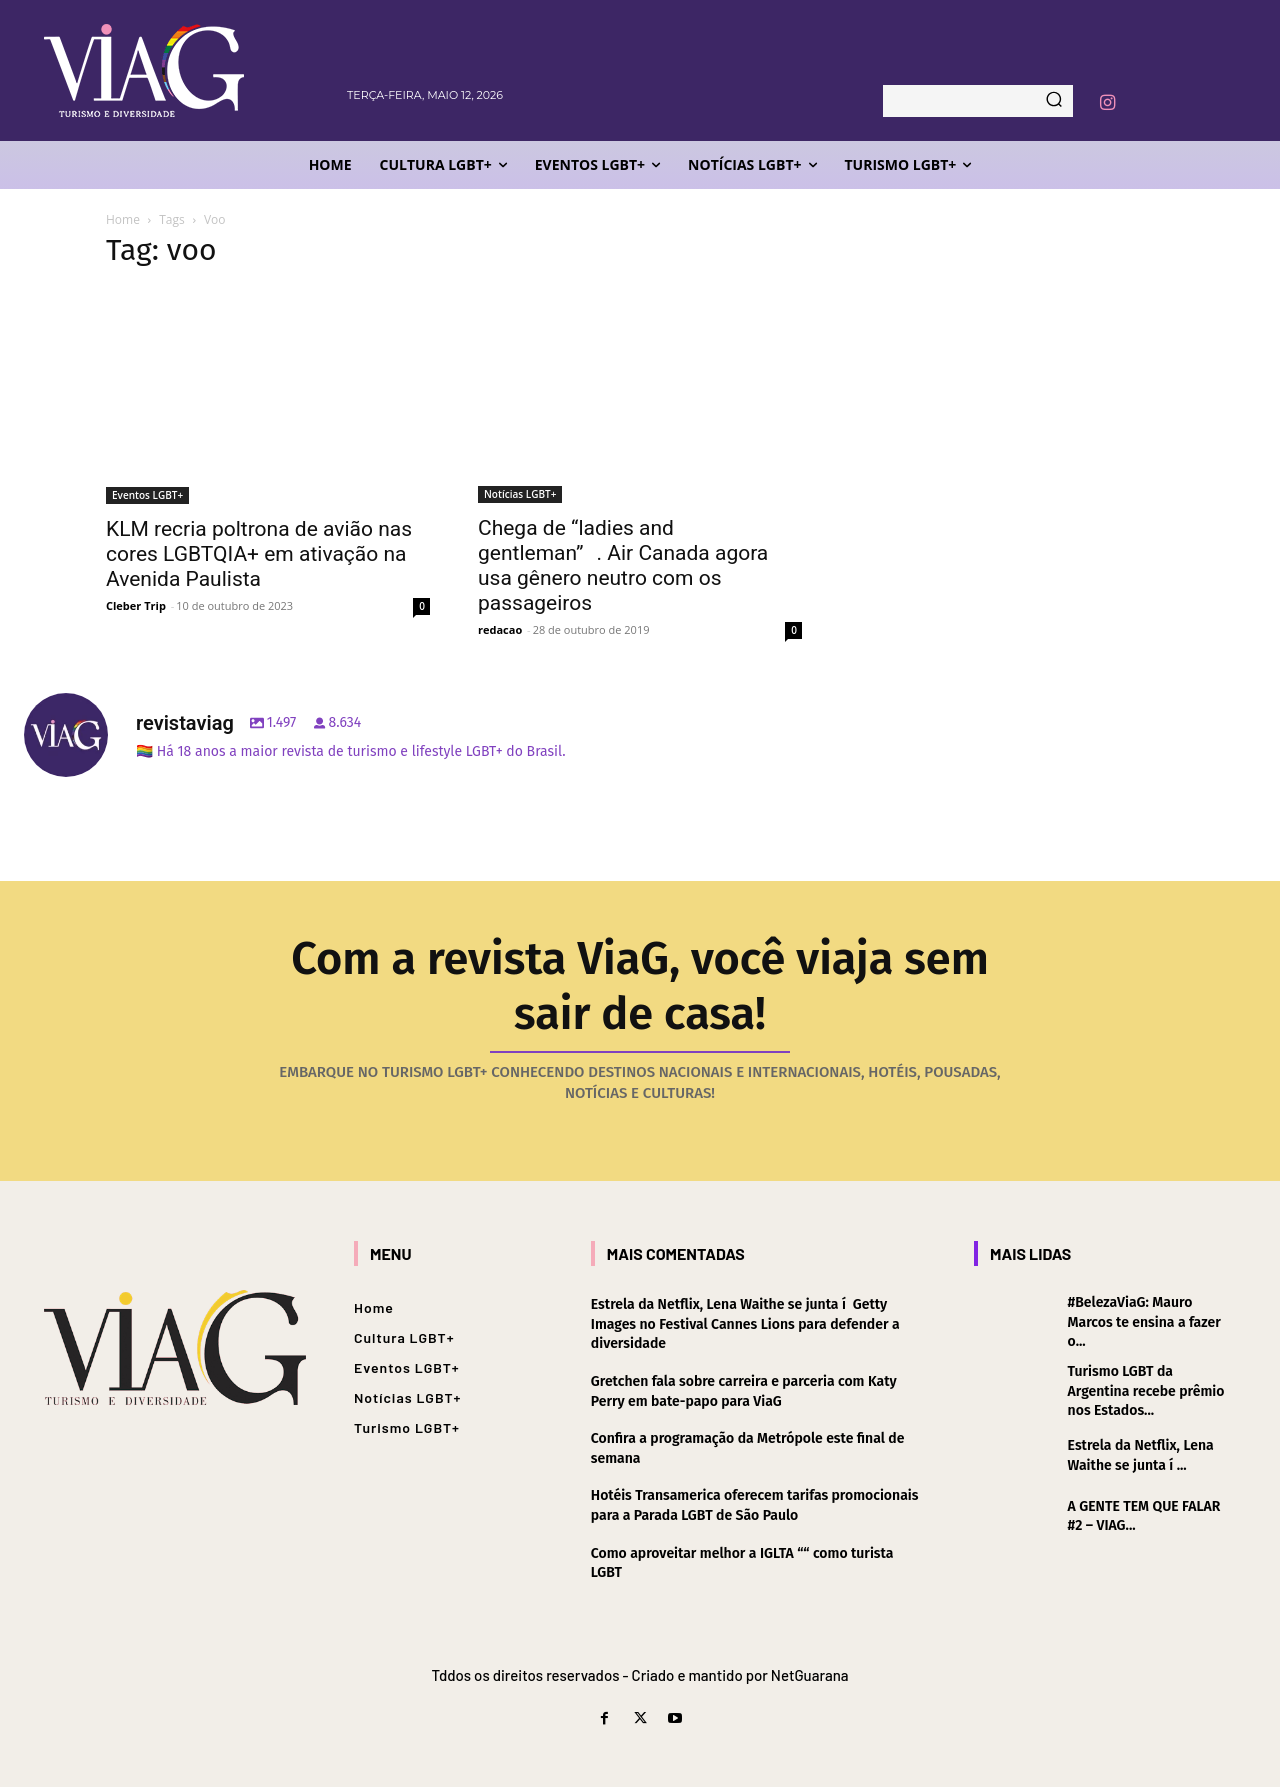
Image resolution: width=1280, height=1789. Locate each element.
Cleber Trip (136, 605)
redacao (500, 629)
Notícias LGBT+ (520, 494)
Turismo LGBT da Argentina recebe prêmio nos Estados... (1146, 1393)
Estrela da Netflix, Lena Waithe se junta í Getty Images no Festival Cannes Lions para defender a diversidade (745, 1326)
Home (123, 219)
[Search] (1054, 101)
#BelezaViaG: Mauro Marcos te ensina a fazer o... (1144, 1324)
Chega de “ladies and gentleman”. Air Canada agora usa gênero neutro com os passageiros (623, 565)
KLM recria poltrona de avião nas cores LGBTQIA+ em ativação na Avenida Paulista (259, 554)
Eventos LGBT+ (147, 495)
